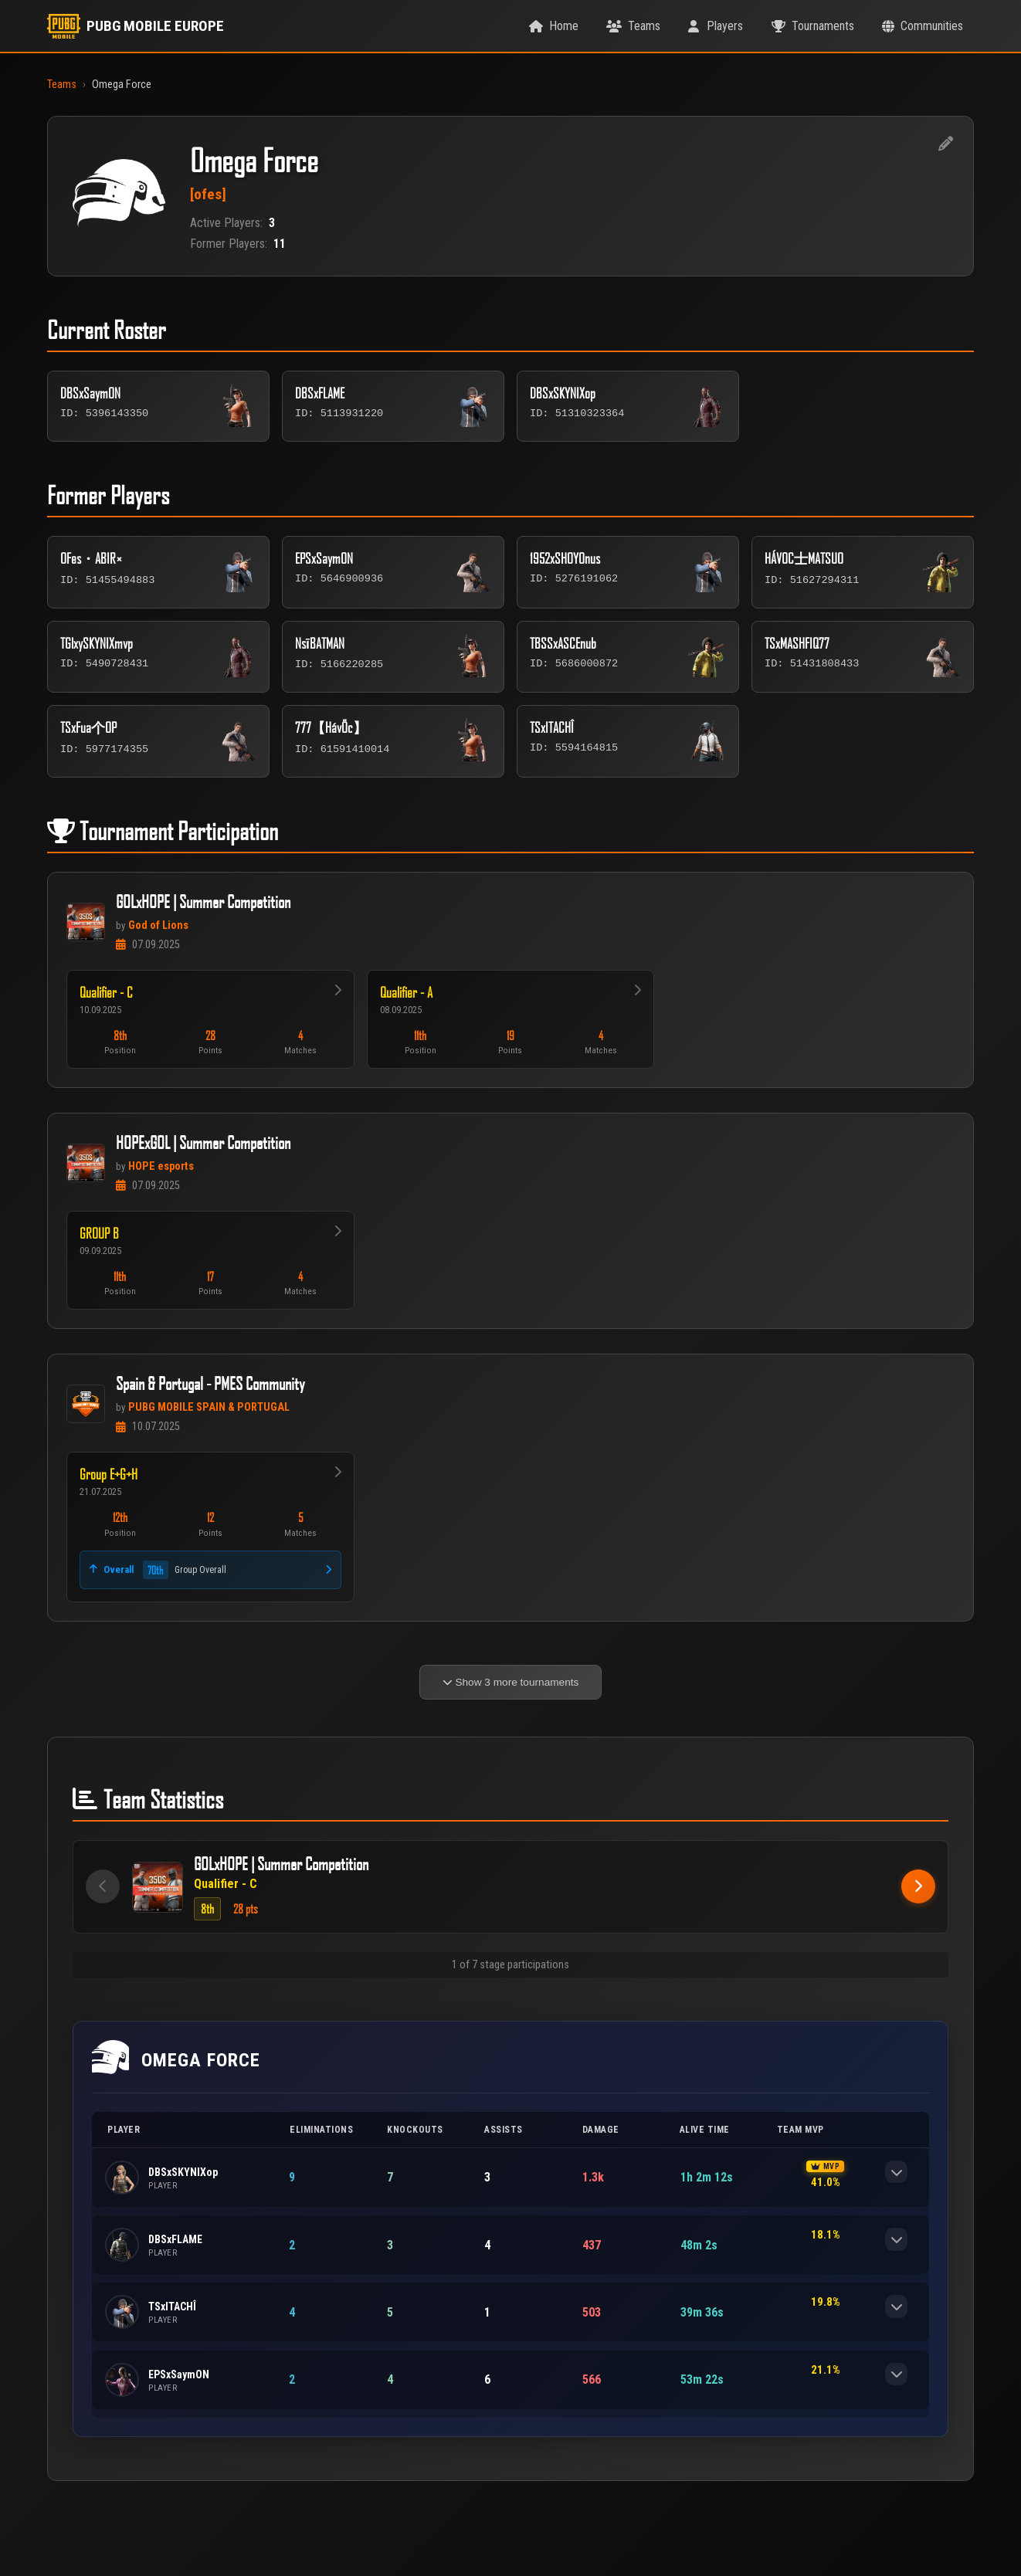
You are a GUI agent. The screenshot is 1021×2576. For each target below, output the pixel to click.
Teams (61, 84)
